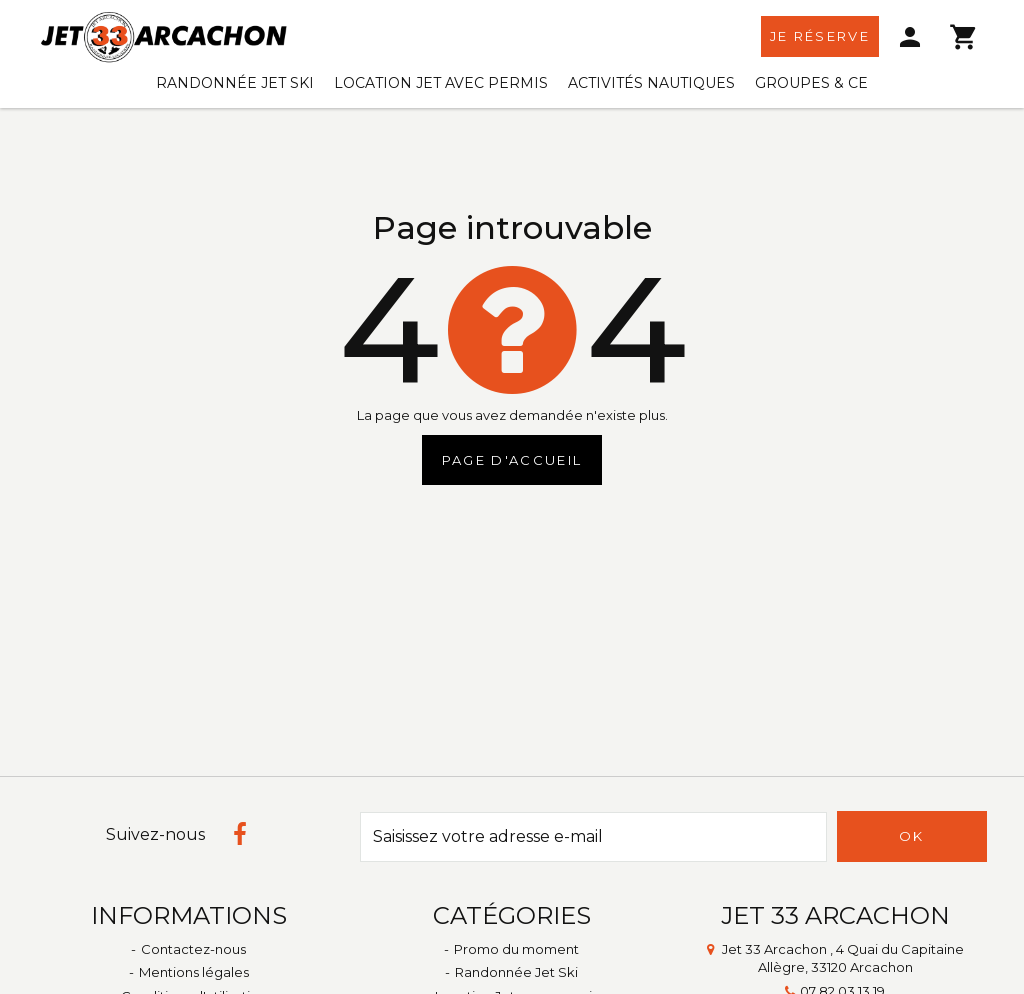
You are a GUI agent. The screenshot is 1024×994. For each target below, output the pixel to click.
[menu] (911, 37)
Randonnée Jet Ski (235, 83)
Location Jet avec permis (441, 83)
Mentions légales (194, 972)
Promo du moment (516, 949)
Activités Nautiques (651, 83)
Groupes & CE (811, 83)
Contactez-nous (193, 949)
